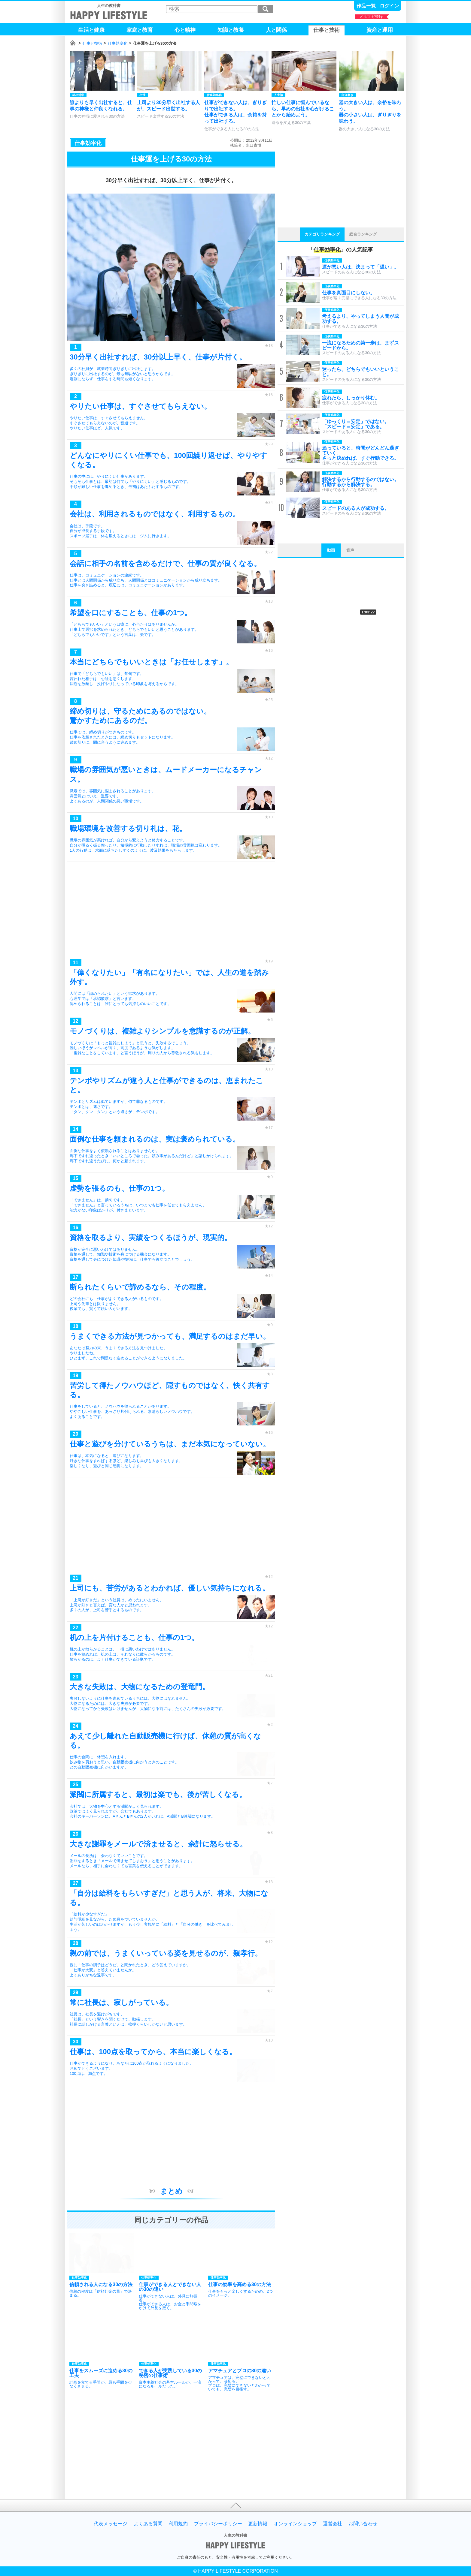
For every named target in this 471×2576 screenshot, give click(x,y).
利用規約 (178, 2523)
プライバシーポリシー (218, 2523)
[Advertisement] (171, 912)
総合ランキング (363, 234)
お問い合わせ (362, 2523)
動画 (331, 550)
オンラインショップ (295, 2523)
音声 (350, 550)
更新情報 (257, 2523)
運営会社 (332, 2523)
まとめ (171, 2191)
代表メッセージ (110, 2523)
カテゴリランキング (322, 234)
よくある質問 (148, 2523)
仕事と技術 (92, 43)
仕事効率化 (117, 43)
